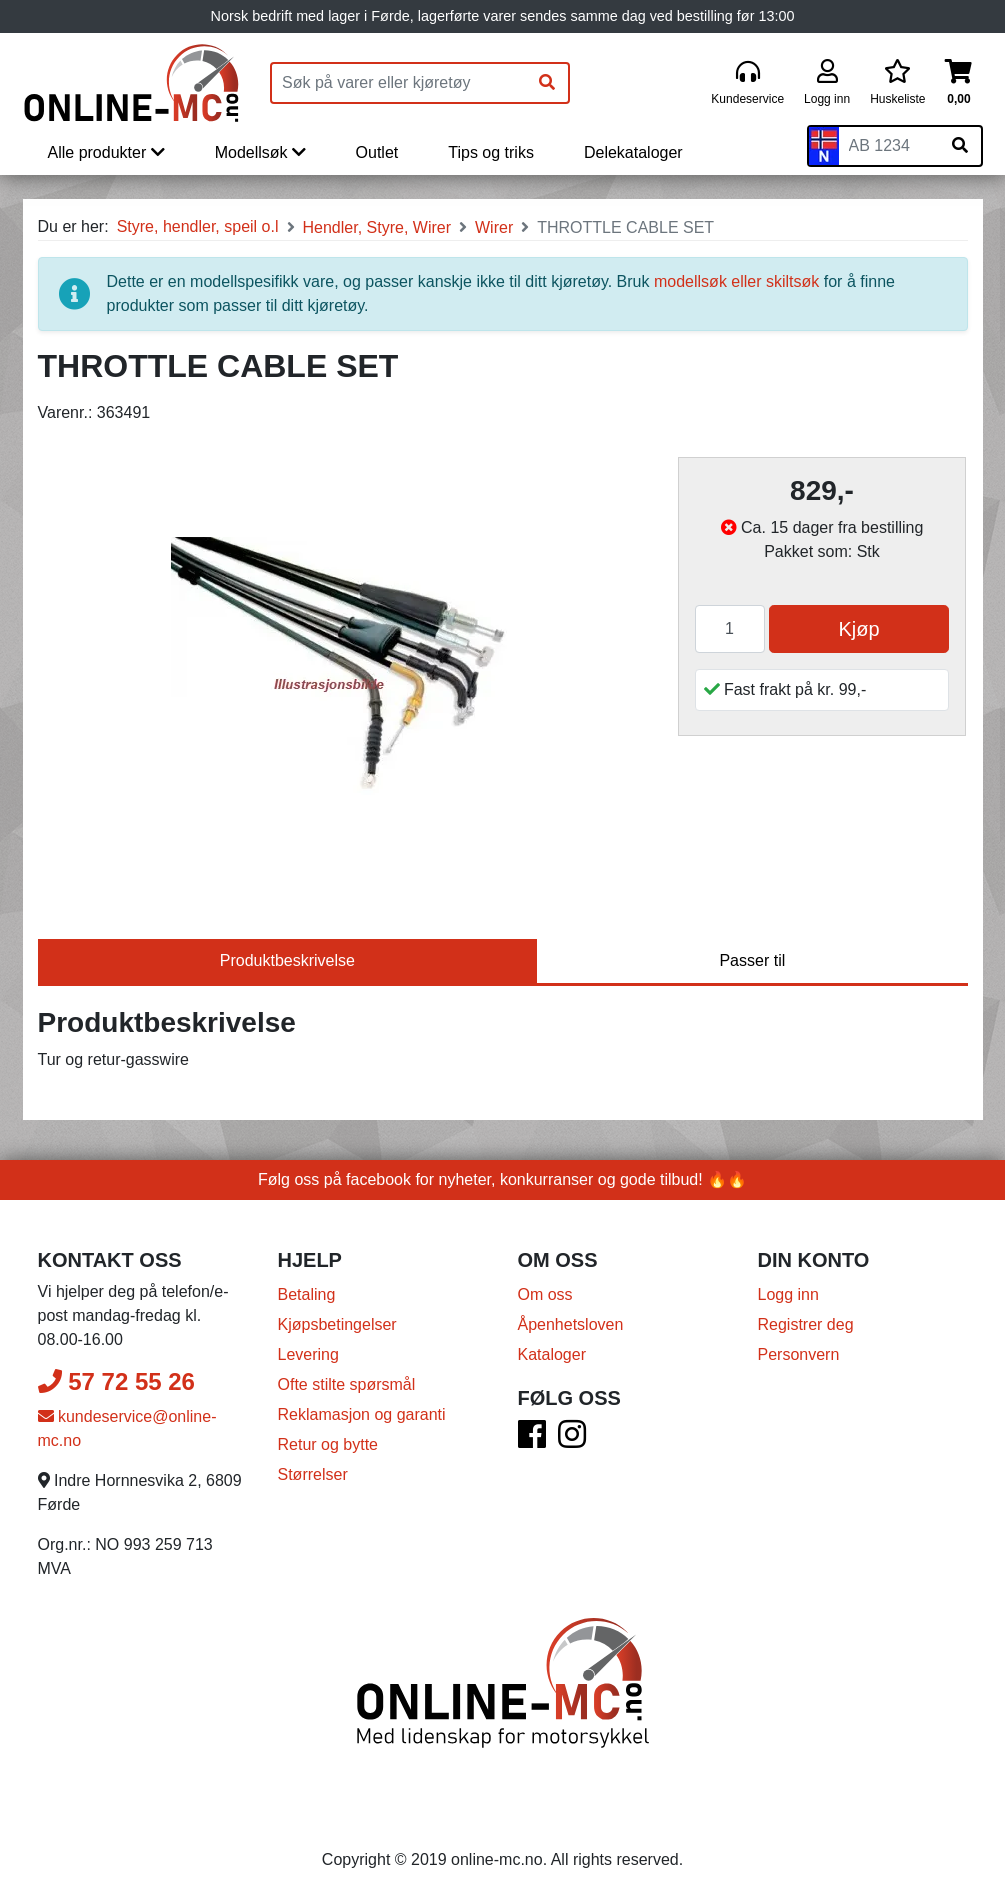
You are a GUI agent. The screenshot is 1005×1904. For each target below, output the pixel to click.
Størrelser (313, 1474)
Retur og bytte (328, 1444)
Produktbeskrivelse (287, 960)
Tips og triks (491, 152)
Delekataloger (633, 152)
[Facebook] (532, 1440)
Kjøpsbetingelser (337, 1324)
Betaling (307, 1294)
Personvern (799, 1354)
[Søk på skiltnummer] (960, 146)
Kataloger (552, 1354)
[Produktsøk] (399, 83)
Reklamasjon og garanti (362, 1414)
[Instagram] (572, 1440)
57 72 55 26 (116, 1381)
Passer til (752, 960)
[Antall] (730, 629)
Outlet (377, 152)
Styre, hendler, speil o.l (198, 226)
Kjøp (858, 629)
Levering (308, 1354)
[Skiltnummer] (889, 146)
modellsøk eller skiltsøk (736, 281)
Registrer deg (806, 1324)
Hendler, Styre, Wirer (377, 227)
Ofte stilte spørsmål (347, 1384)
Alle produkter (106, 152)
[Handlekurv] (958, 83)
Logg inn (788, 1294)
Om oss (545, 1294)
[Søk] (547, 83)
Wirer (494, 227)
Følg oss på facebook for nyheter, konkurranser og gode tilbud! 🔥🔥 (502, 1179)
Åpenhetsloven (571, 1324)
